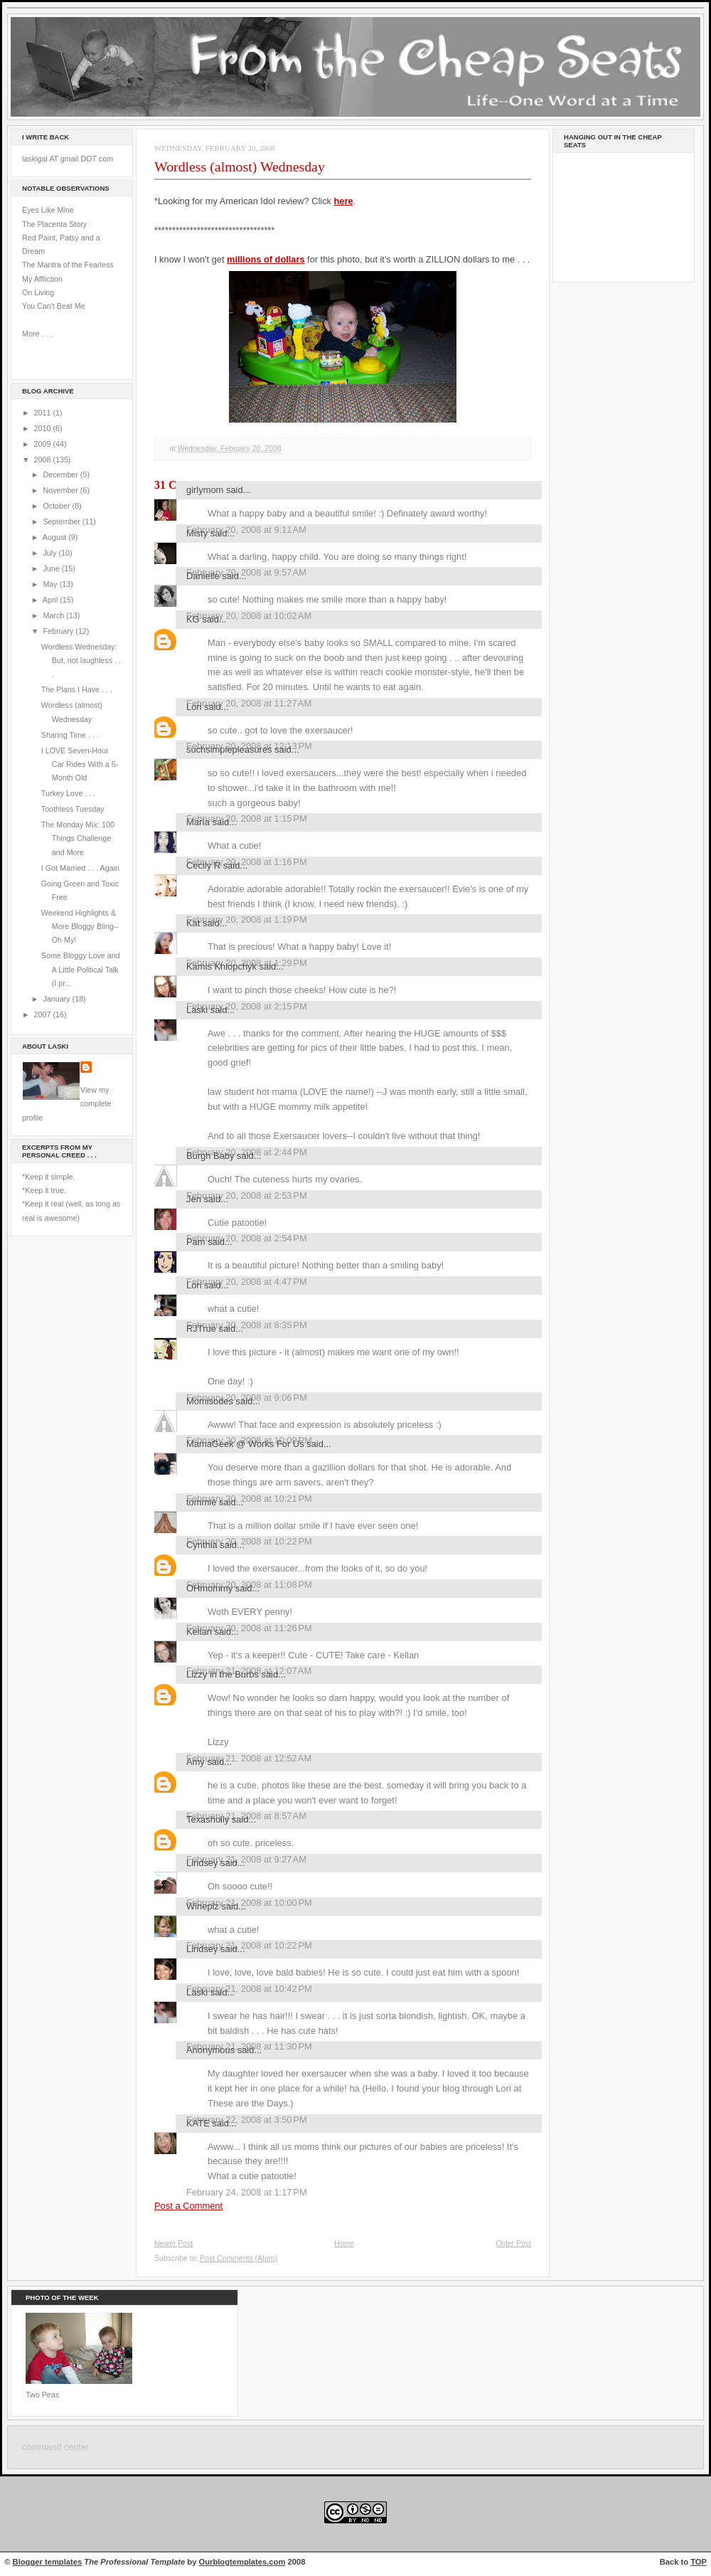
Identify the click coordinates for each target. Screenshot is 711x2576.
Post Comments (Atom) (238, 2258)
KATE (198, 2123)
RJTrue (201, 1328)
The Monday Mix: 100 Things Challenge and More (77, 838)
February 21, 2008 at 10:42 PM (249, 1988)
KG (193, 619)
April (51, 599)
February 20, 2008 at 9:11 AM (246, 529)
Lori (194, 706)
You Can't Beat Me (53, 306)
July (50, 552)
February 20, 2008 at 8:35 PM (246, 1325)
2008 (43, 459)
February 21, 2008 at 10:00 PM (249, 1902)
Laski (197, 1010)
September (62, 521)
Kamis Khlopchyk (221, 966)
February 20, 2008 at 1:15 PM (246, 818)
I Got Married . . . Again (80, 868)
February (59, 631)
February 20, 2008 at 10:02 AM (248, 615)
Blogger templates (47, 2562)
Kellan (199, 1631)
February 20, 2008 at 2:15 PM (246, 1006)
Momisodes (209, 1401)
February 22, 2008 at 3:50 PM (246, 2119)
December (61, 474)
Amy (195, 1761)
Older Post (513, 2243)
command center (55, 2447)
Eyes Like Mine (48, 210)
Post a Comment (188, 2205)
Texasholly (207, 1819)
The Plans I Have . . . (76, 689)
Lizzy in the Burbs (222, 1674)
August (55, 537)
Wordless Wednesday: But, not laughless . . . (81, 660)
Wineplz (202, 1906)
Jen (193, 1199)
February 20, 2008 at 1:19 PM (246, 919)
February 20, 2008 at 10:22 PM (249, 1541)
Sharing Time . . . (70, 735)
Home (344, 2243)
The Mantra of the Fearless (68, 264)
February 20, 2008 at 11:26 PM (249, 1628)
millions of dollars (266, 259)
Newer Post (173, 2243)
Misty (197, 533)
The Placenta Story (54, 224)
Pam (195, 1241)
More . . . (37, 333)
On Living (38, 292)
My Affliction (42, 279)
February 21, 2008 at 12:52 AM (248, 1758)
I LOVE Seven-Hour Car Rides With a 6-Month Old (80, 764)
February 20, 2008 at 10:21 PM (249, 1498)
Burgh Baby (210, 1155)
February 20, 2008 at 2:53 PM (246, 1195)
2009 (43, 444)
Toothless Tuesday (73, 809)
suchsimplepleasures (229, 749)
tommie (201, 1502)
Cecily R (203, 865)
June (52, 568)
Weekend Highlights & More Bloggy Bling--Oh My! (80, 926)
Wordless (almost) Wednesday (239, 166)
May (51, 584)
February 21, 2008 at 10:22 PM (249, 1945)
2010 (43, 428)
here (343, 201)
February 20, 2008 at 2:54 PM (246, 1238)
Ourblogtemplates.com (242, 2562)
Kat (193, 923)
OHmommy (209, 1588)
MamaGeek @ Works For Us (245, 1443)
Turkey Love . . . (68, 793)
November (61, 490)
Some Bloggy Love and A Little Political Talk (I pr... (80, 969)
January (57, 999)
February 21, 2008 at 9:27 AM (246, 1859)
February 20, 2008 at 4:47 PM (246, 1281)
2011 (43, 412)
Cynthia (202, 1544)
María (198, 822)
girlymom (204, 489)
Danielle (203, 576)
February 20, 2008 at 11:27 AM (248, 703)
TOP (698, 2562)
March (54, 615)
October (57, 506)
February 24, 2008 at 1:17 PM (246, 2192)
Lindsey (202, 1862)
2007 (43, 1014)
